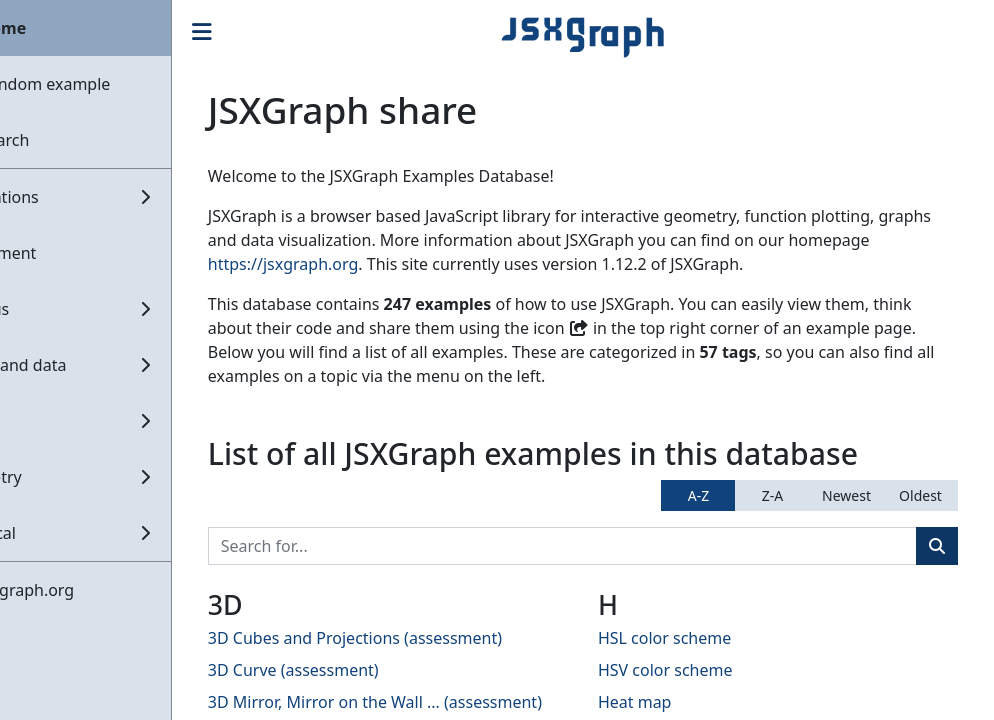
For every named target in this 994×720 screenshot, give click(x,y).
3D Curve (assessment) (362, 670)
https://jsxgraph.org (437, 264)
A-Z (698, 495)
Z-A (772, 495)
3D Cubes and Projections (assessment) (424, 638)
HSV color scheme (700, 670)
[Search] (597, 546)
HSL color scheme (699, 638)
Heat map (670, 702)
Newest (846, 495)
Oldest (920, 495)
